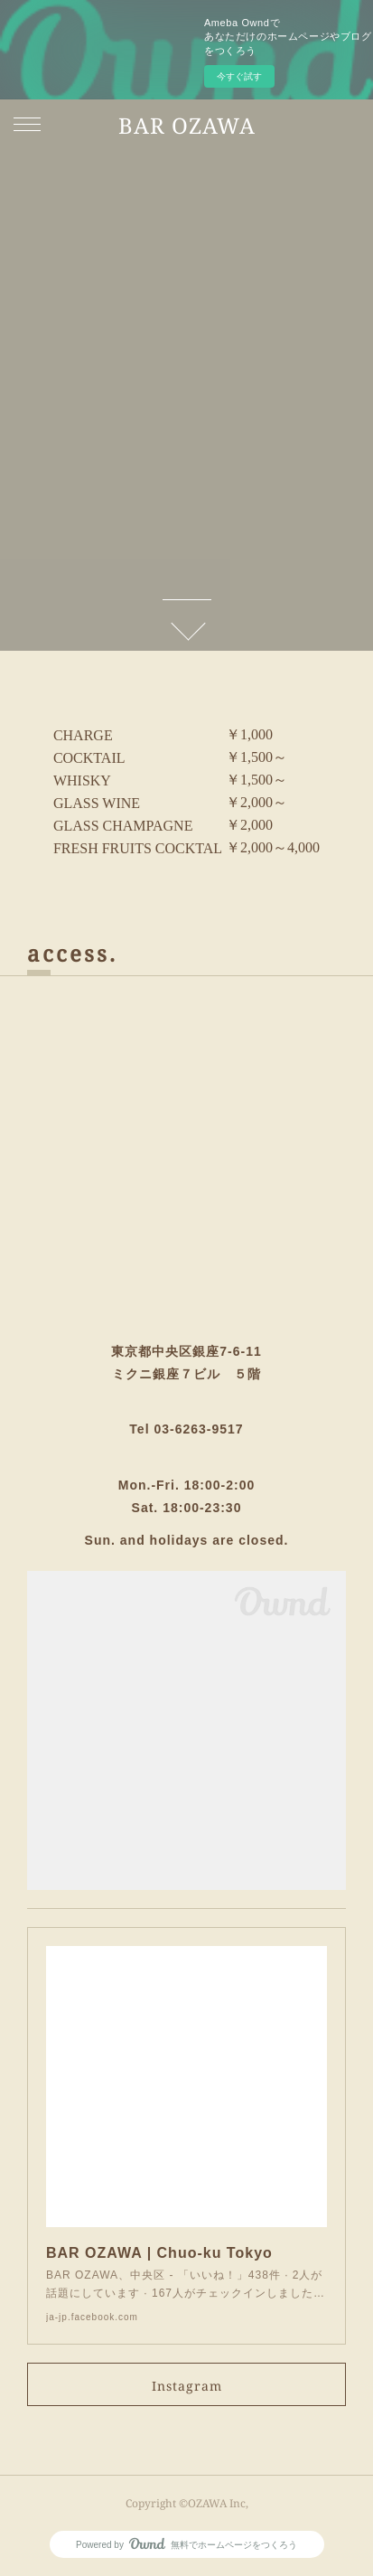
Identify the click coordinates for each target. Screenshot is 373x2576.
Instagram (187, 2385)
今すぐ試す (239, 76)
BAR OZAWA (187, 125)
